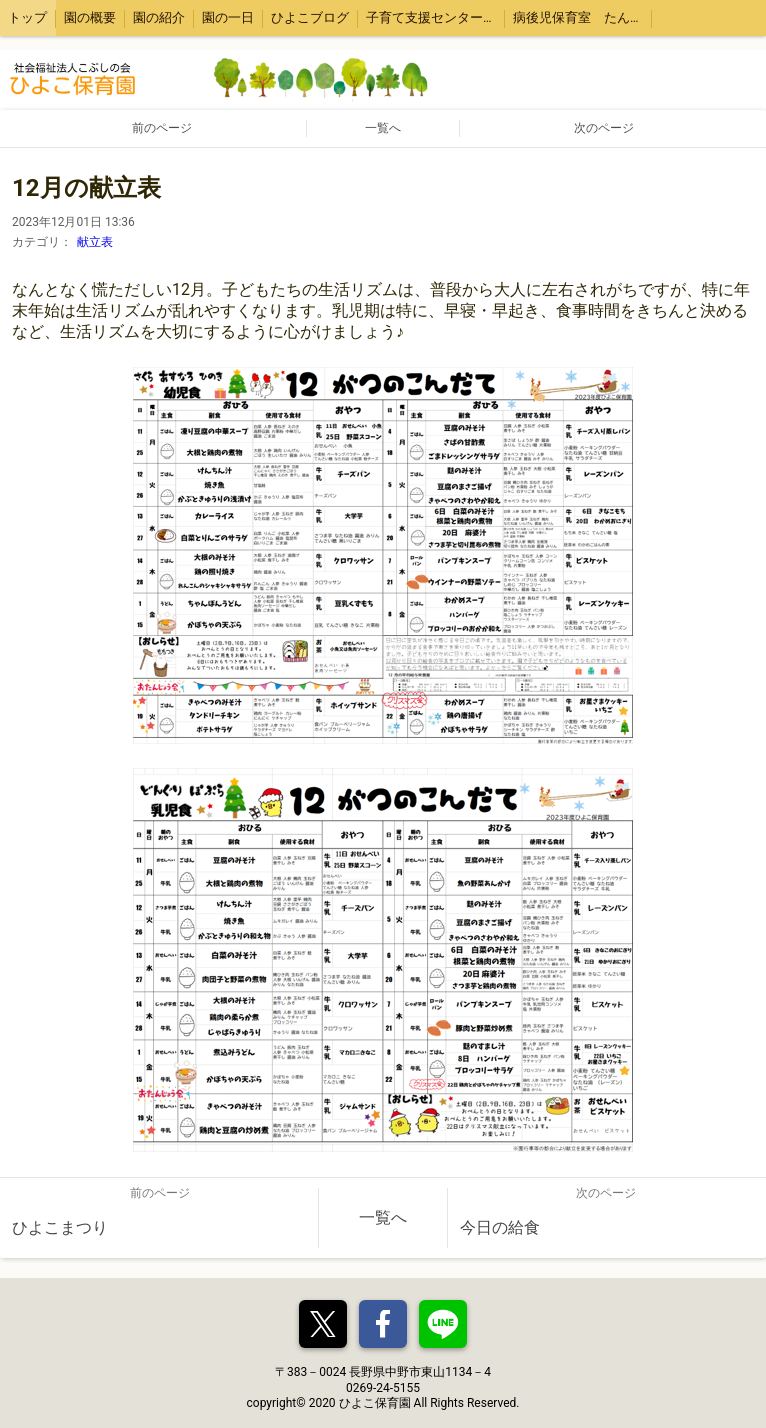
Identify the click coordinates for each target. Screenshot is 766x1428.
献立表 (95, 242)
